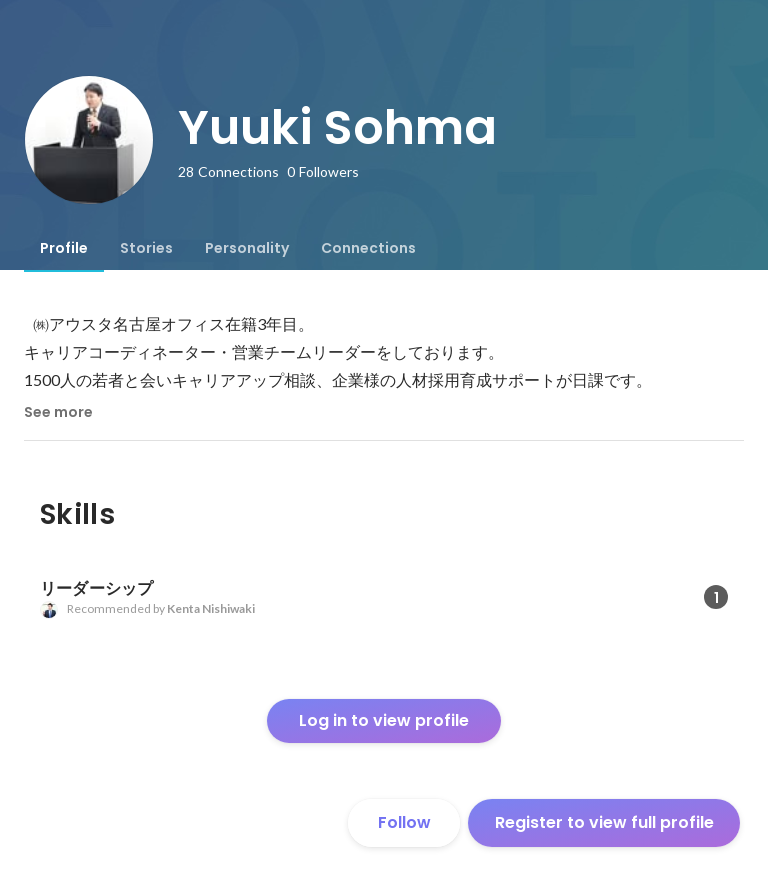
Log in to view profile (384, 720)
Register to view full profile (604, 822)
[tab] (64, 248)
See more (58, 412)
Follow (404, 822)
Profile (64, 248)
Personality (247, 248)
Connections (368, 248)
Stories (146, 248)
